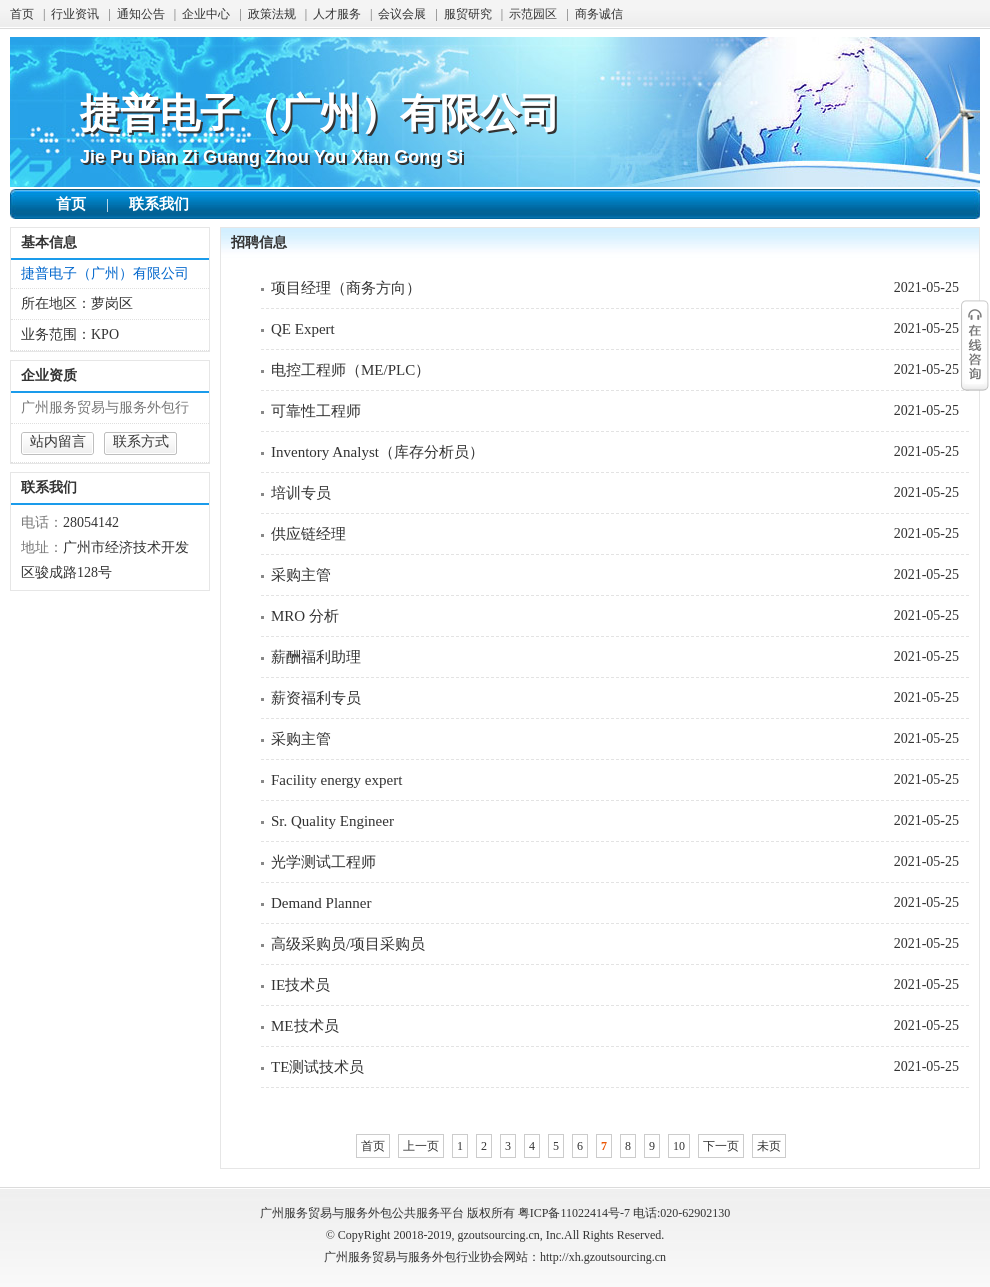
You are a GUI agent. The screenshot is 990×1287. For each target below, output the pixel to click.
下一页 (721, 1146)
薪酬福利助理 (316, 657)
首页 (22, 14)
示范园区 (533, 14)
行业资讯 (75, 14)
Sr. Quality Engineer (332, 821)
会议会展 (402, 14)
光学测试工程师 (323, 862)
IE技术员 (300, 985)
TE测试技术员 (317, 1067)
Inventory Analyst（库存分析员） (377, 452)
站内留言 (58, 441)
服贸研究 (468, 14)
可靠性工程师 (316, 411)
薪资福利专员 (316, 698)
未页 (769, 1146)
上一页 (421, 1146)
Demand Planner (321, 903)
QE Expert (303, 329)
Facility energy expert (336, 780)
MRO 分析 (305, 616)
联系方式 (141, 441)
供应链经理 (308, 534)
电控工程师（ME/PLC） (350, 370)
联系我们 (159, 204)
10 (679, 1146)
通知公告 (141, 14)
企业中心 (206, 14)
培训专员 (301, 493)
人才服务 (337, 14)
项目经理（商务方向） (346, 288)
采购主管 (301, 575)
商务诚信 (599, 14)
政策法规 (272, 14)
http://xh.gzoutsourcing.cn (603, 1257)
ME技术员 (305, 1026)
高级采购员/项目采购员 (348, 944)
